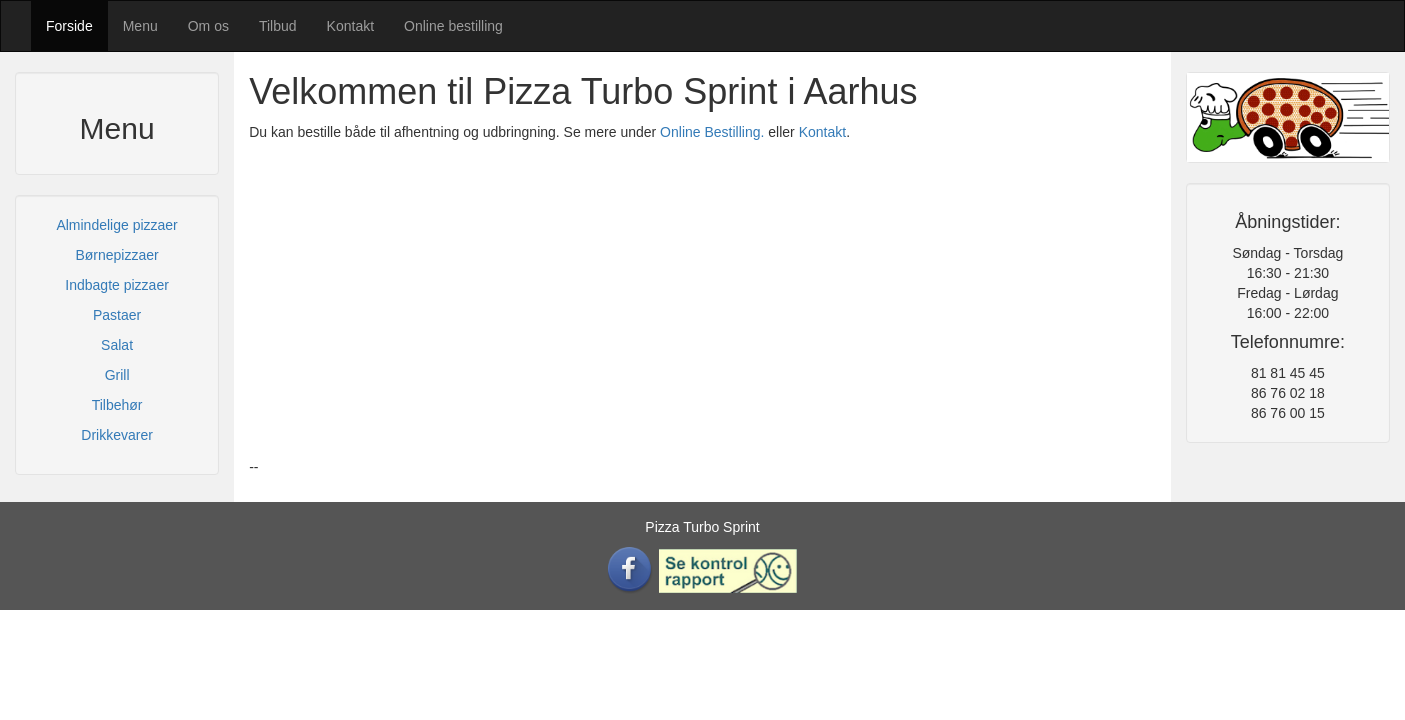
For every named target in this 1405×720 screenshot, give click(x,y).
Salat (117, 345)
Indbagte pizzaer (117, 285)
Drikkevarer (117, 435)
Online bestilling (453, 26)
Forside (69, 26)
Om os (208, 26)
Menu (140, 26)
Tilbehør (117, 405)
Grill (117, 375)
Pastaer (117, 315)
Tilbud (278, 26)
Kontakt (350, 26)
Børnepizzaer (116, 255)
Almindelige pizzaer (116, 225)
